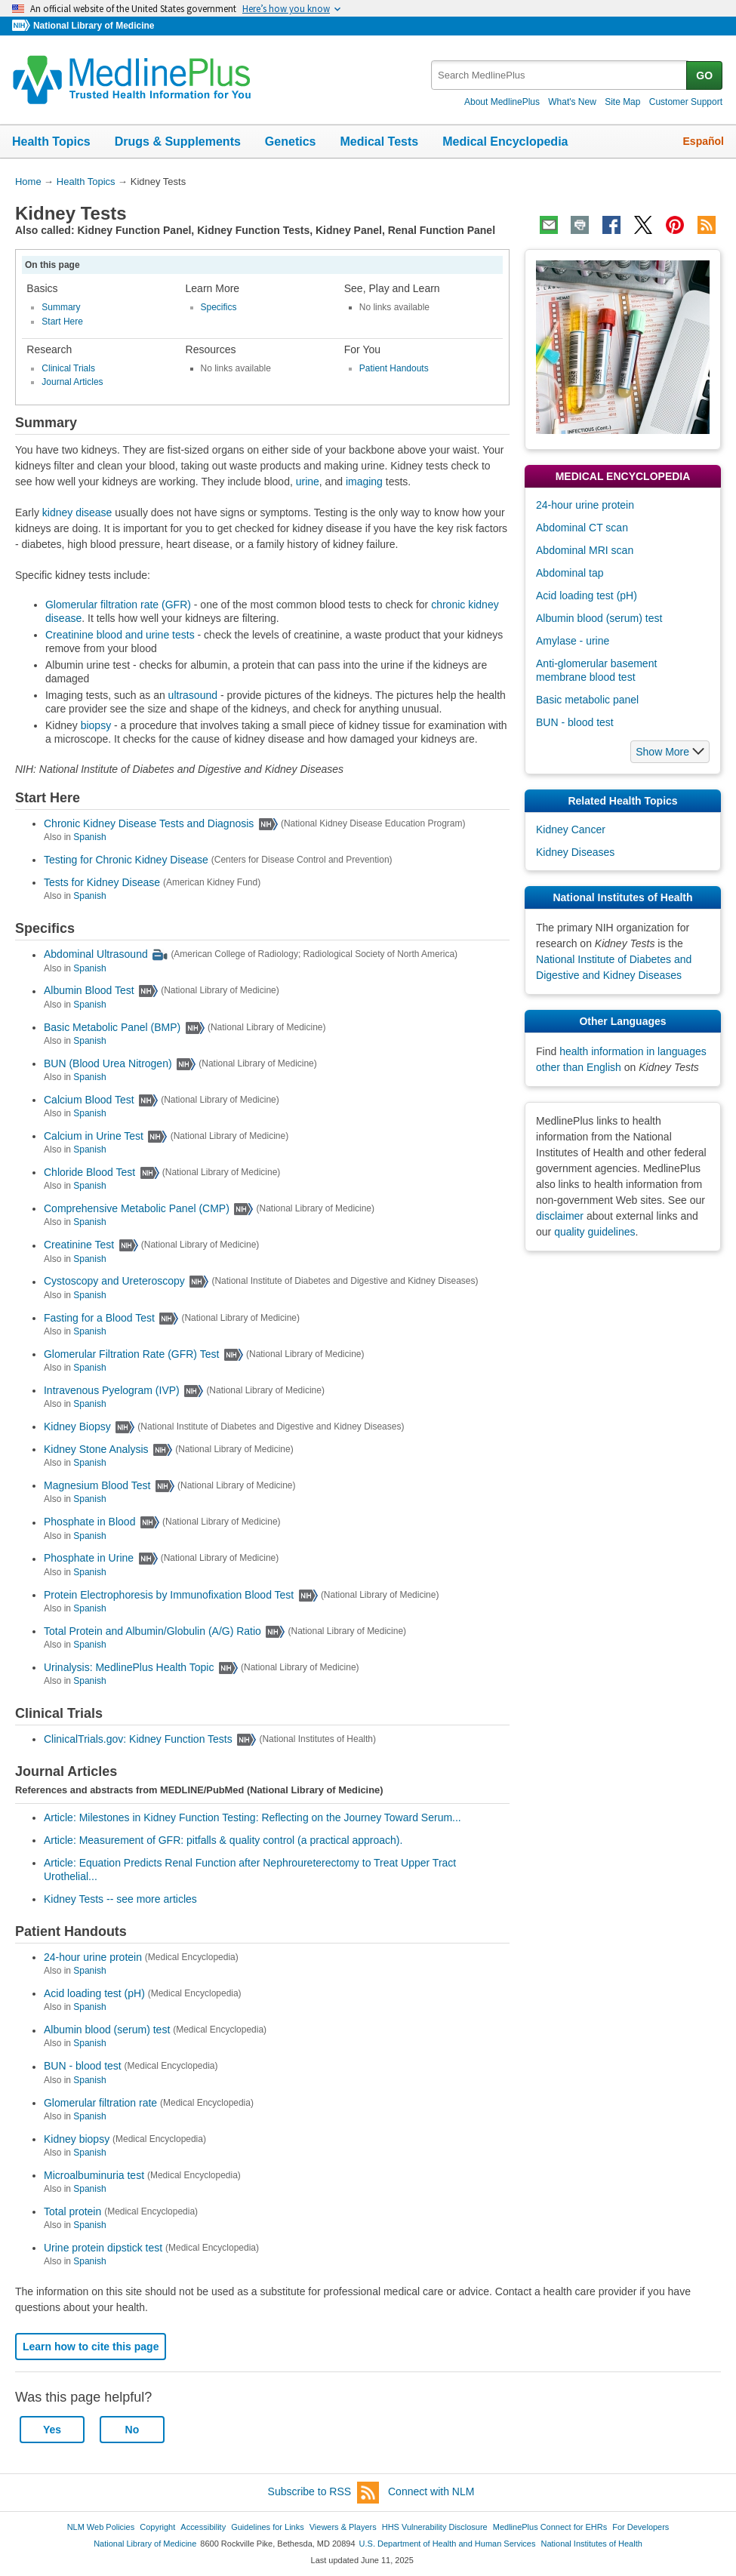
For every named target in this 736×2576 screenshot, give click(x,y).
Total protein (72, 2211)
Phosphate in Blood (89, 1522)
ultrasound (192, 695)
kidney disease (77, 512)
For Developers (640, 2526)
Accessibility (203, 2526)
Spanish (89, 837)
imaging (364, 481)
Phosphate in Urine (89, 1559)
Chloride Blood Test (89, 1172)
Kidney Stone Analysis (96, 1449)
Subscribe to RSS (324, 2493)
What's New (572, 102)
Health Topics (51, 141)
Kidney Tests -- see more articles (120, 1899)
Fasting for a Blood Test (99, 1318)
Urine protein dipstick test (103, 2248)
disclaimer (560, 1216)
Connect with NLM (431, 2491)
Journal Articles (72, 382)
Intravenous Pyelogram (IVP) (112, 1390)
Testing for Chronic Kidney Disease (126, 860)
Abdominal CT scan (582, 528)
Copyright (157, 2526)
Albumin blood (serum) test (107, 2030)
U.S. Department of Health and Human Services (447, 2543)
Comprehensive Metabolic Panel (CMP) (136, 1208)
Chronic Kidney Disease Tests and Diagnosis (149, 823)
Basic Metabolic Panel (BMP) (112, 1027)
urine (307, 481)
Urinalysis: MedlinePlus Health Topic (129, 1667)
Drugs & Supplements (178, 141)
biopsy (96, 725)
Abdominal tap (570, 573)
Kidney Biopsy (77, 1426)
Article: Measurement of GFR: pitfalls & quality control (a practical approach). (223, 1840)
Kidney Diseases (575, 852)
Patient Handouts (394, 368)
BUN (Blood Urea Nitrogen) (108, 1063)
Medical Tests (379, 141)
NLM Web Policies (101, 2526)
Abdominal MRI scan (584, 550)
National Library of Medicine (93, 25)
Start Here (62, 321)
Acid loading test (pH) (94, 1993)
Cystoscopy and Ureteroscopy (114, 1282)
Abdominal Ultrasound (96, 955)
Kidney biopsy (76, 2139)
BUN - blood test (83, 2066)
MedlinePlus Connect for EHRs (550, 2526)
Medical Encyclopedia (505, 141)
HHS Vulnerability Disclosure (435, 2526)
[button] (670, 751)
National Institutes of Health (591, 2543)
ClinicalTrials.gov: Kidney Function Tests (138, 1739)
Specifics (219, 307)
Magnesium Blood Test (97, 1485)
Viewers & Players (343, 2526)
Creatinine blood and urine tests (120, 635)
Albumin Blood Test (89, 991)
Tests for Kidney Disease (102, 882)
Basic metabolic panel (587, 700)
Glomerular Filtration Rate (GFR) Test (131, 1354)
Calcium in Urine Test (93, 1136)
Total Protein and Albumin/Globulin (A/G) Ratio (152, 1631)
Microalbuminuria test (94, 2175)
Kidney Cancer (570, 829)
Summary (61, 307)
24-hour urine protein (93, 1957)
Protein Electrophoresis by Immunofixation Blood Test (169, 1595)
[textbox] (559, 75)
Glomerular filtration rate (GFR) (118, 605)
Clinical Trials (68, 368)
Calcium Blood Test (89, 1100)
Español (703, 141)
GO (704, 75)
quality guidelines (594, 1232)
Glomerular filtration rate (100, 2103)
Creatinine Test (79, 1245)
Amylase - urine (572, 641)
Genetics (290, 141)
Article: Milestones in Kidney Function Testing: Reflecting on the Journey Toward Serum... (252, 1817)
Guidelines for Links (267, 2526)
